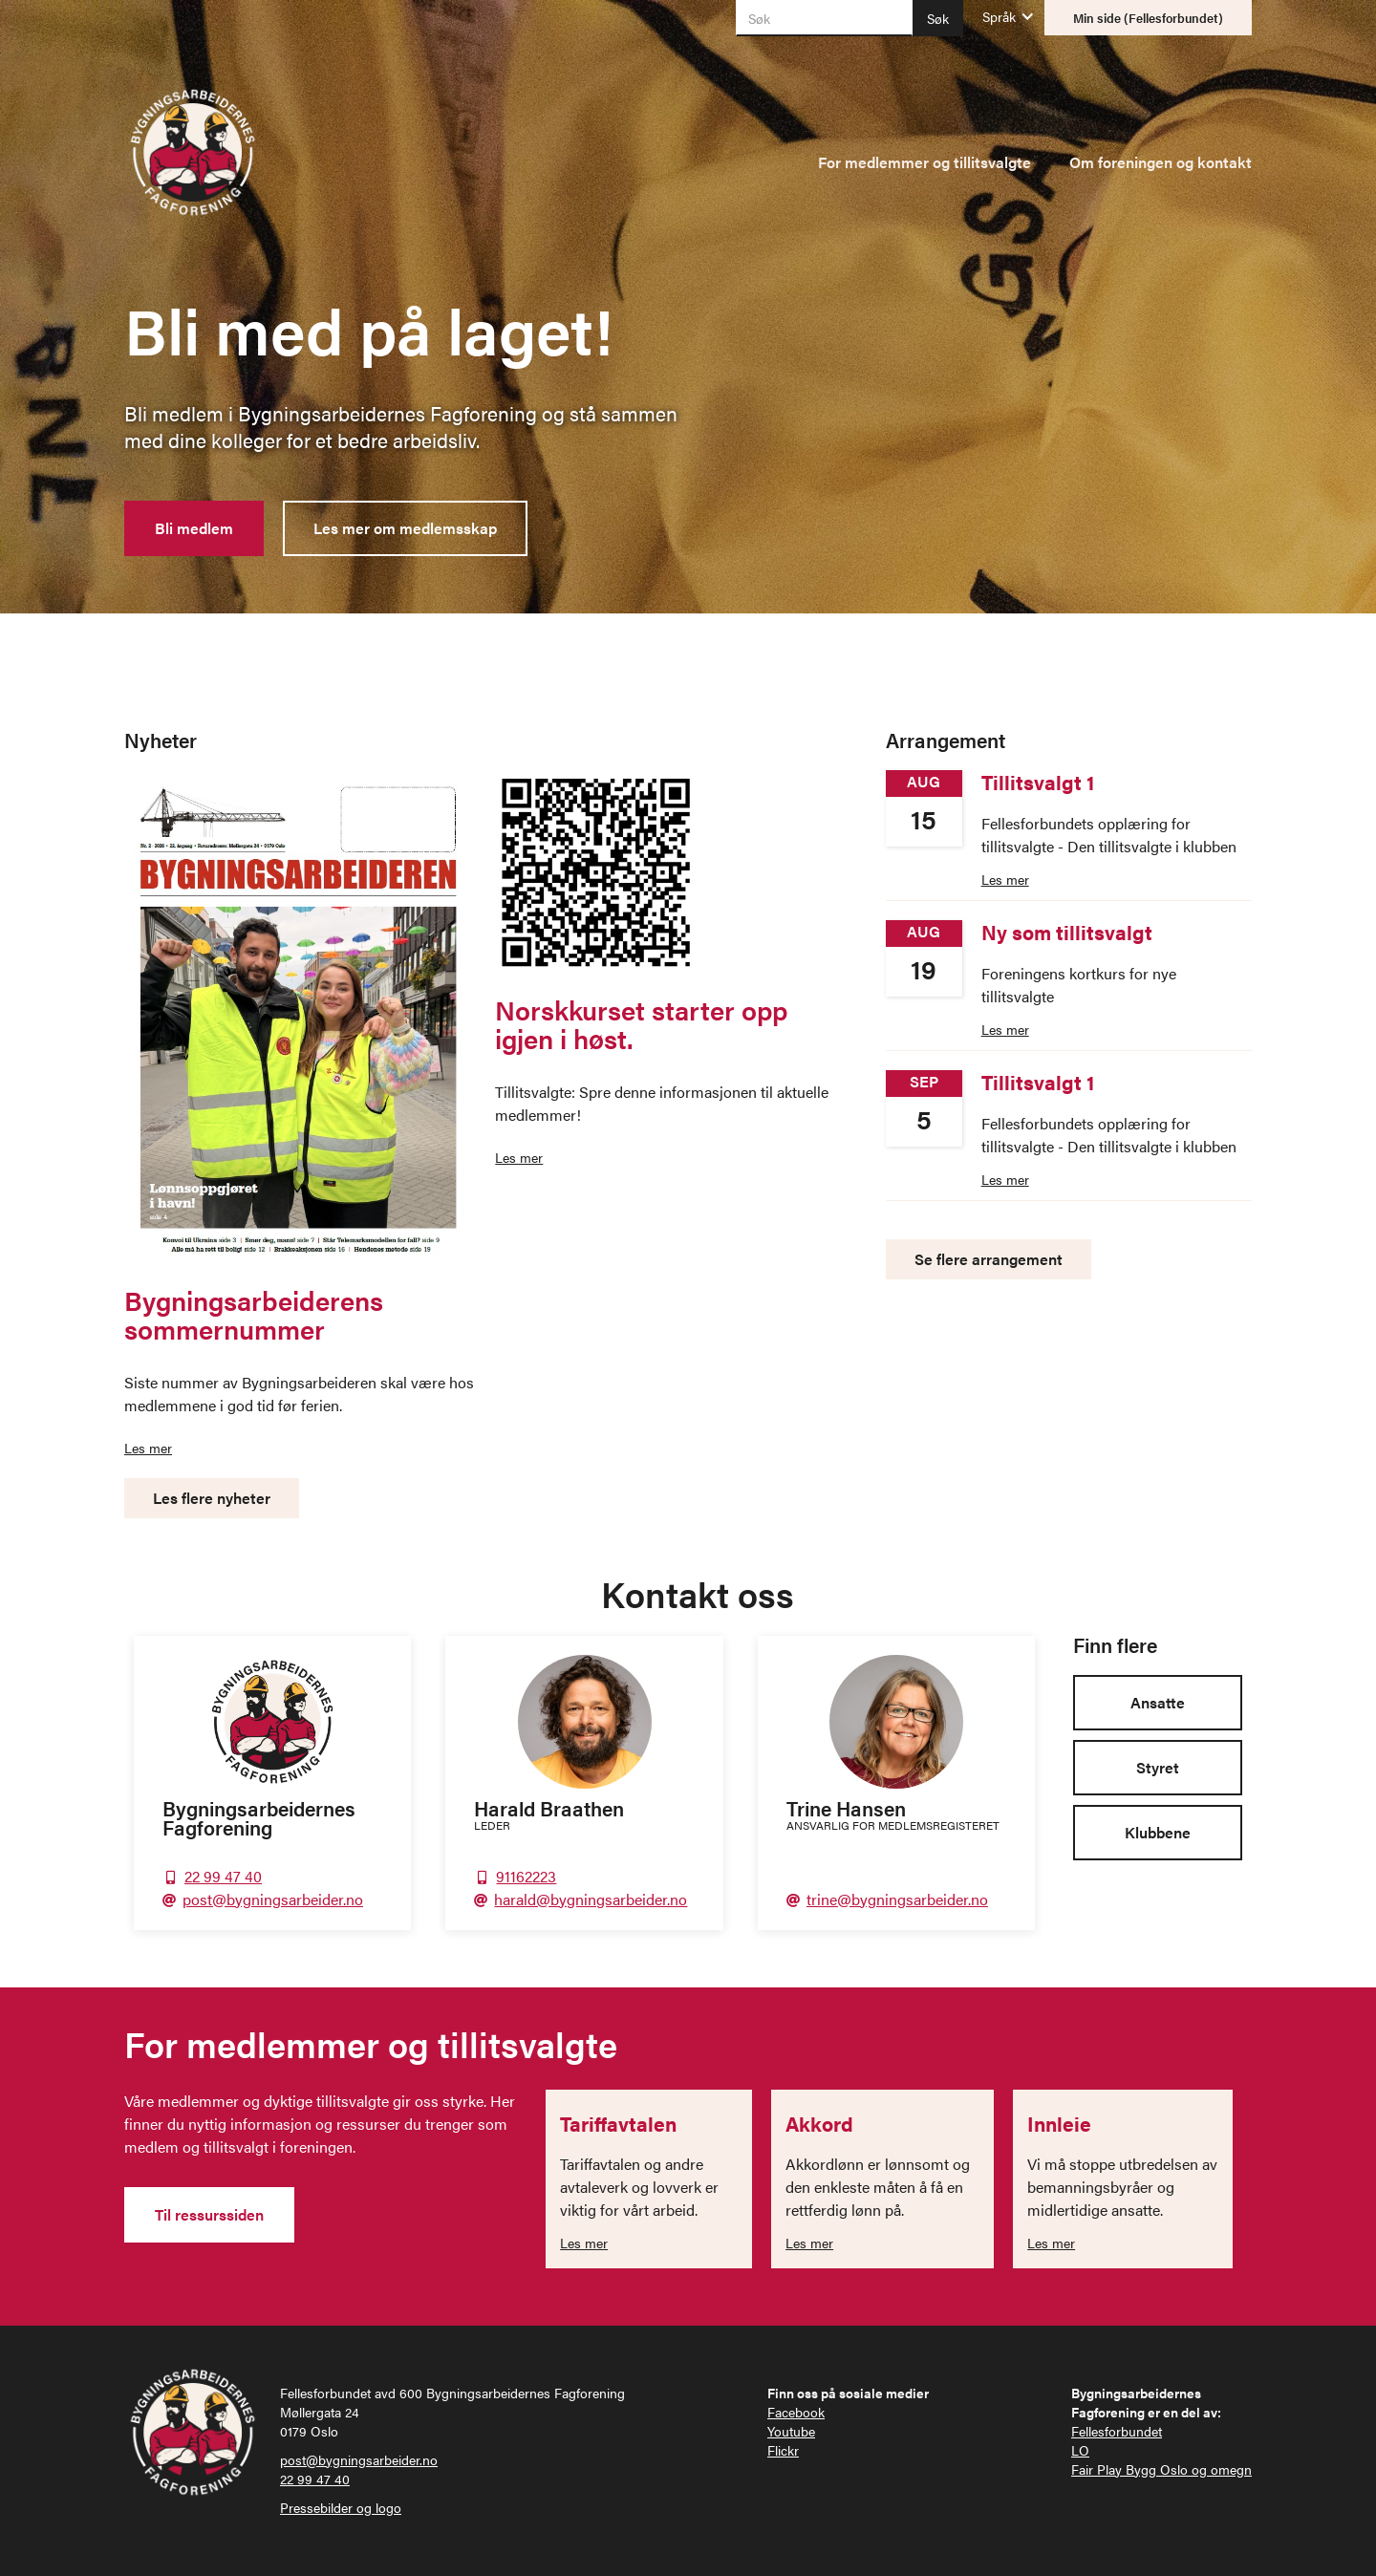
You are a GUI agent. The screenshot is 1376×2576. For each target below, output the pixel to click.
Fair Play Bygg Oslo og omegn (1161, 2469)
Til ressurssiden (209, 2214)
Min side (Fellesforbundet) (1148, 18)
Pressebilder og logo (340, 2507)
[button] (999, 16)
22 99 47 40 (223, 1876)
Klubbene (1158, 1832)
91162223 (526, 1876)
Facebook (796, 2411)
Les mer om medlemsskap (405, 528)
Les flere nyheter (211, 1498)
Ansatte (1157, 1702)
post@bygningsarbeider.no (273, 1899)
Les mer (148, 1447)
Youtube (791, 2430)
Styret (1157, 1767)
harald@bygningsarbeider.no (590, 1899)
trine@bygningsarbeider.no (897, 1899)
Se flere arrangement (988, 1259)
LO (1080, 2449)
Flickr (783, 2449)
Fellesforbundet (1116, 2430)
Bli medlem (194, 528)
